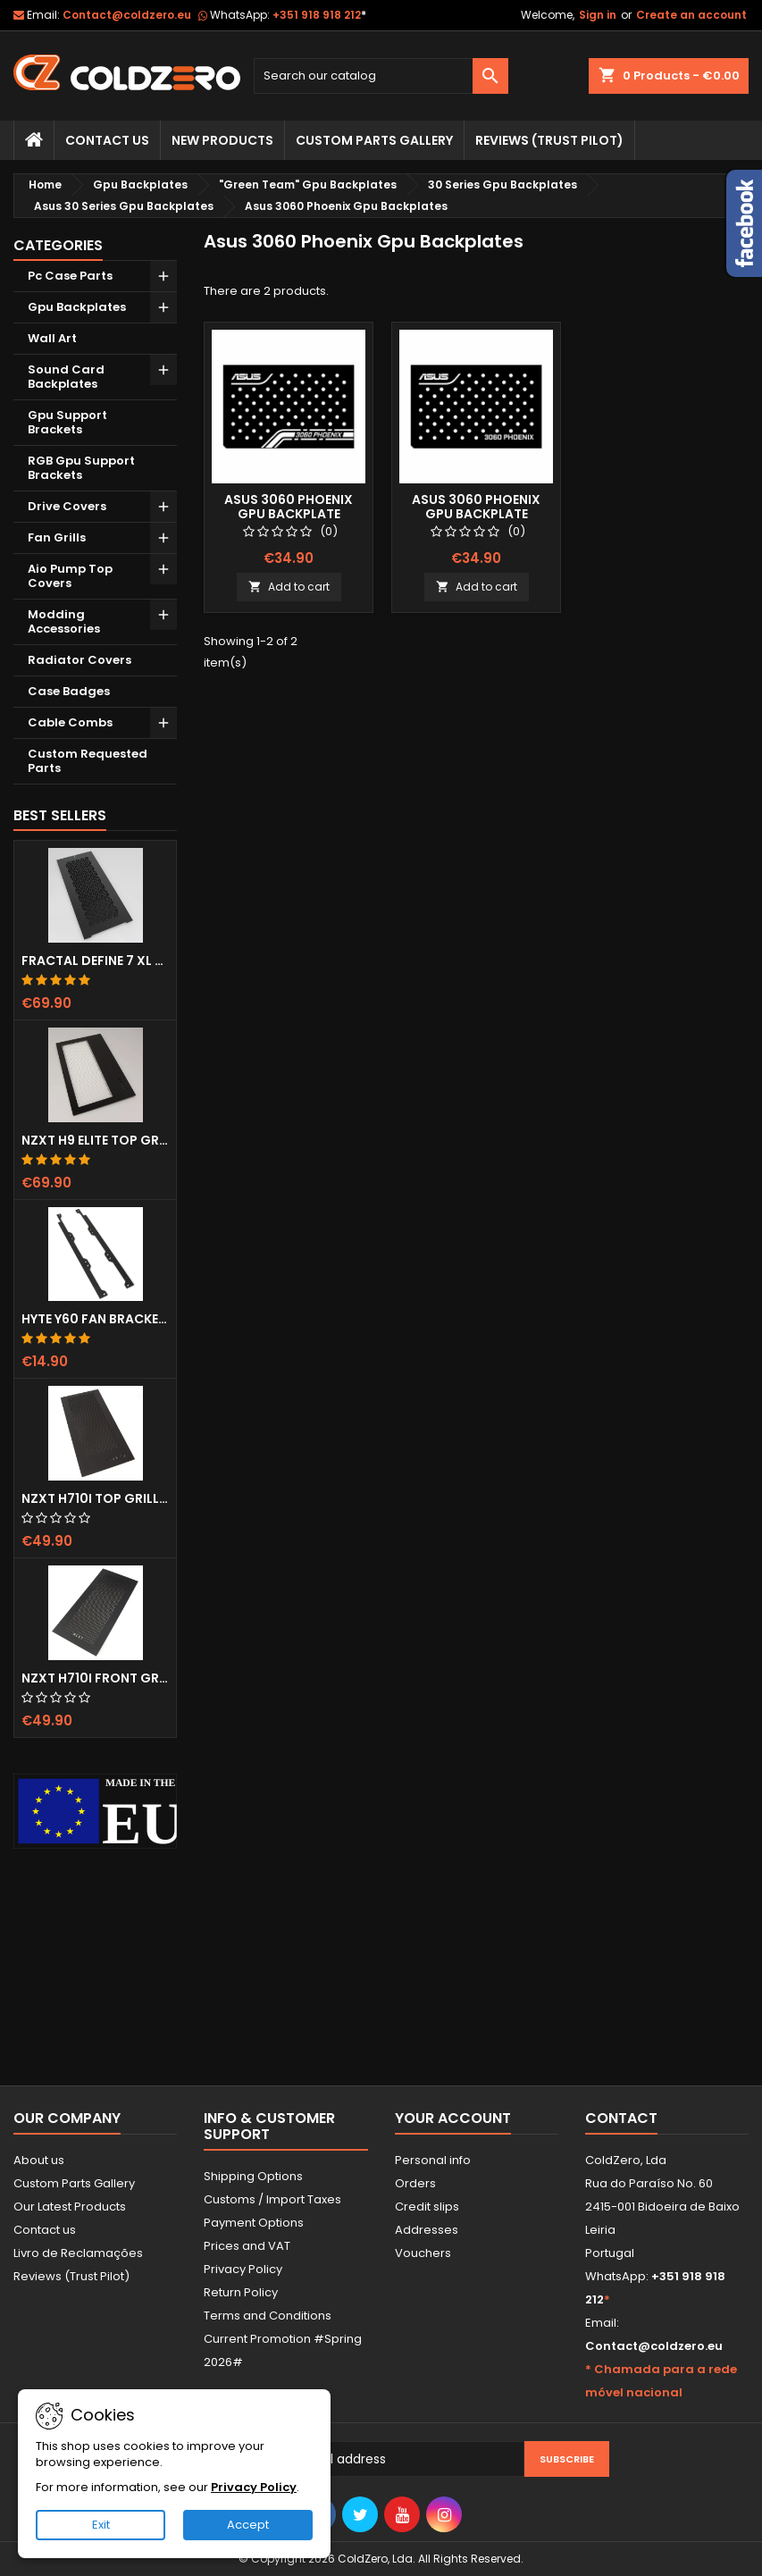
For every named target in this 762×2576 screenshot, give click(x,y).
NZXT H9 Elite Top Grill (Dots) (95, 1140)
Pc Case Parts (70, 275)
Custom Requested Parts (87, 760)
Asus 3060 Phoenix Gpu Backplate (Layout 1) (288, 514)
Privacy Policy (243, 2269)
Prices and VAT (247, 2245)
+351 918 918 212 (319, 14)
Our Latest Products (69, 2206)
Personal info (433, 2160)
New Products (222, 140)
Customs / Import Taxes (272, 2199)
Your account (453, 2118)
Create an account (691, 14)
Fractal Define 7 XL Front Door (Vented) (95, 960)
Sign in (597, 14)
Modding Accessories (64, 621)
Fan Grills (57, 537)
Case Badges (69, 691)
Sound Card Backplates (66, 376)
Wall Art (52, 338)
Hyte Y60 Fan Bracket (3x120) (95, 1319)
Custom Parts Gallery (374, 140)
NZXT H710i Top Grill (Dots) (95, 1498)
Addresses (426, 2229)
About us (38, 2160)
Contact (621, 2118)
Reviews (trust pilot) (549, 140)
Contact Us (107, 140)
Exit (101, 2524)
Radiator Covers (79, 659)
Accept (248, 2524)
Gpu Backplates (77, 306)
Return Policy (241, 2292)
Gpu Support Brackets (67, 422)
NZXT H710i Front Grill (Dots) (95, 1678)
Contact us (44, 2229)
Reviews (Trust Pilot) (71, 2276)
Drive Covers (67, 506)
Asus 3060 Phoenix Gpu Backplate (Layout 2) (476, 514)
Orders (415, 2183)
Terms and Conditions (267, 2315)
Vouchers (423, 2253)
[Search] (380, 76)
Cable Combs (70, 722)
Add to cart (289, 586)
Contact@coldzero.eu (127, 14)
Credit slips (427, 2206)
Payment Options (254, 2222)
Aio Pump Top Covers (70, 576)
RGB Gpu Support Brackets (81, 467)
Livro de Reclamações (78, 2253)
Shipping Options (253, 2176)
